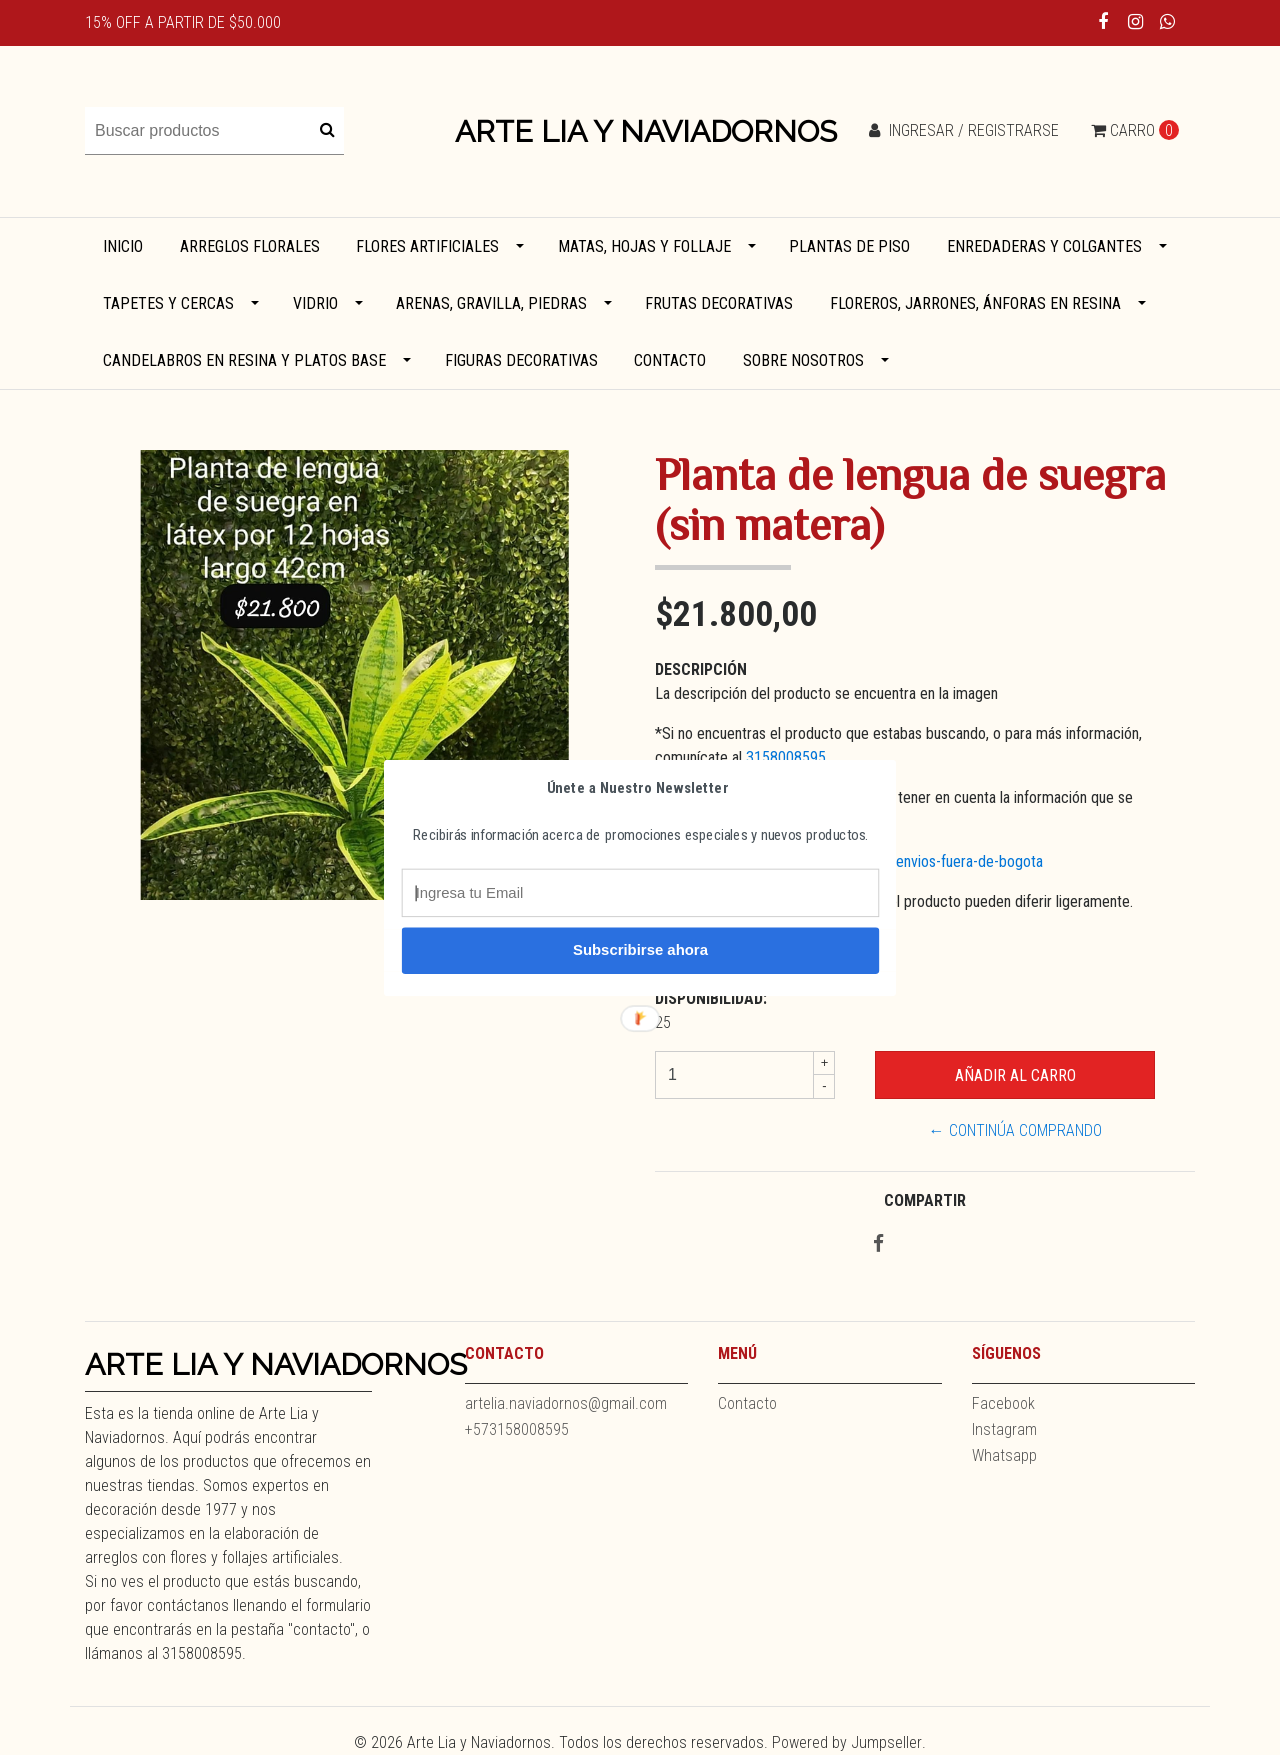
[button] (638, 788)
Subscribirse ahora (640, 950)
